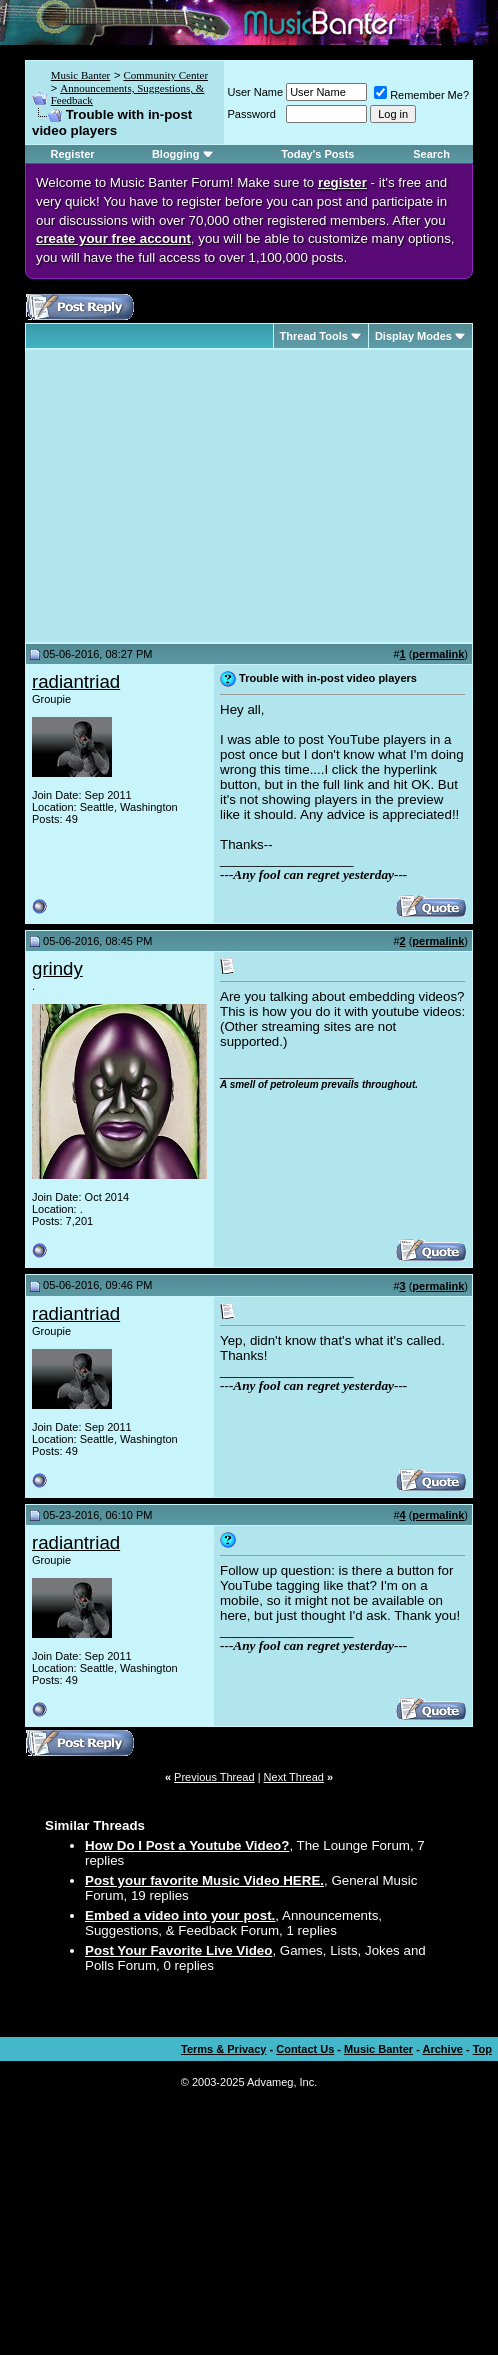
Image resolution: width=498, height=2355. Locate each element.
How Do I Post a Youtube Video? (187, 1845)
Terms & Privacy (223, 2049)
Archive (443, 2049)
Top (482, 2049)
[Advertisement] (200, 496)
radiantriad (76, 681)
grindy (57, 968)
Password (252, 114)
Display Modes (413, 336)
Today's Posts (317, 154)
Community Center (165, 75)
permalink (438, 654)
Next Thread (294, 1777)
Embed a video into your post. (180, 1915)
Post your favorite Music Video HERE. (204, 1880)
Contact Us (305, 2049)
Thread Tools (314, 336)
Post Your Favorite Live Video (178, 1950)
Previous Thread (214, 1777)
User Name (256, 92)
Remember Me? (421, 95)
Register (73, 154)
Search (431, 154)
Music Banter (81, 75)
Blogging (176, 154)
